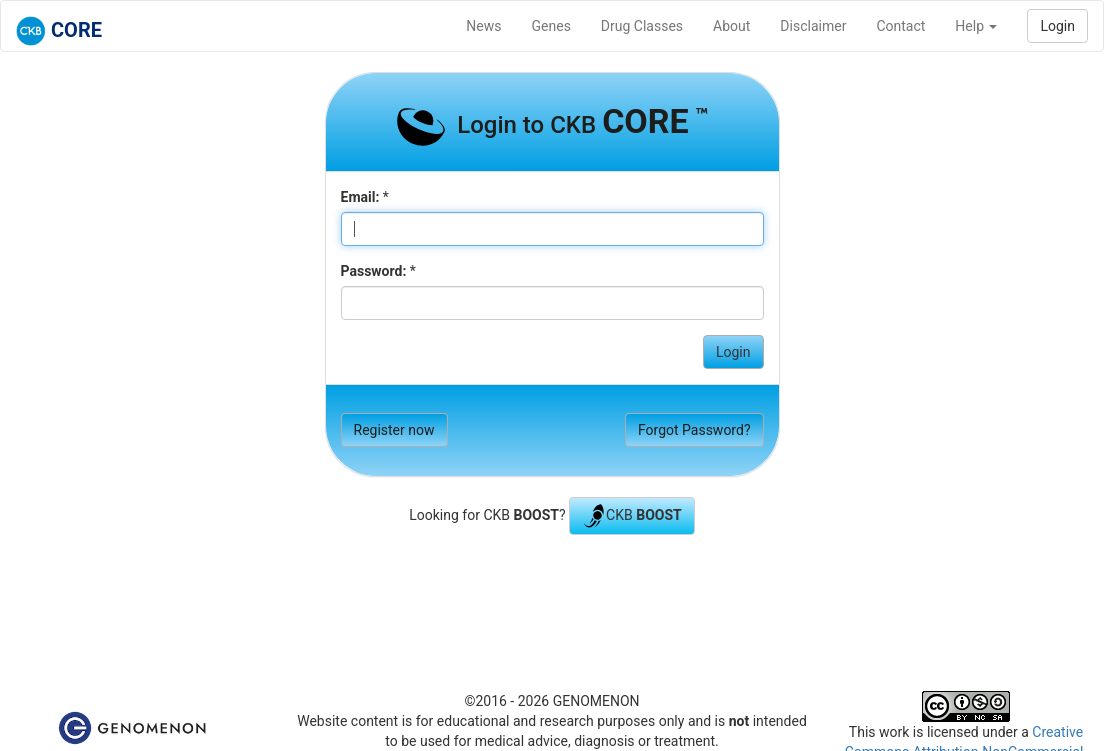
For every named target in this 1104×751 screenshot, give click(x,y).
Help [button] (976, 26)
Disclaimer (813, 26)
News (483, 26)
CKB (632, 516)
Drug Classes (642, 26)
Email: (360, 197)
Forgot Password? (694, 430)
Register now (394, 430)
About (731, 26)
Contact (900, 26)
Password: (374, 271)
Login (1057, 26)
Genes (551, 26)
